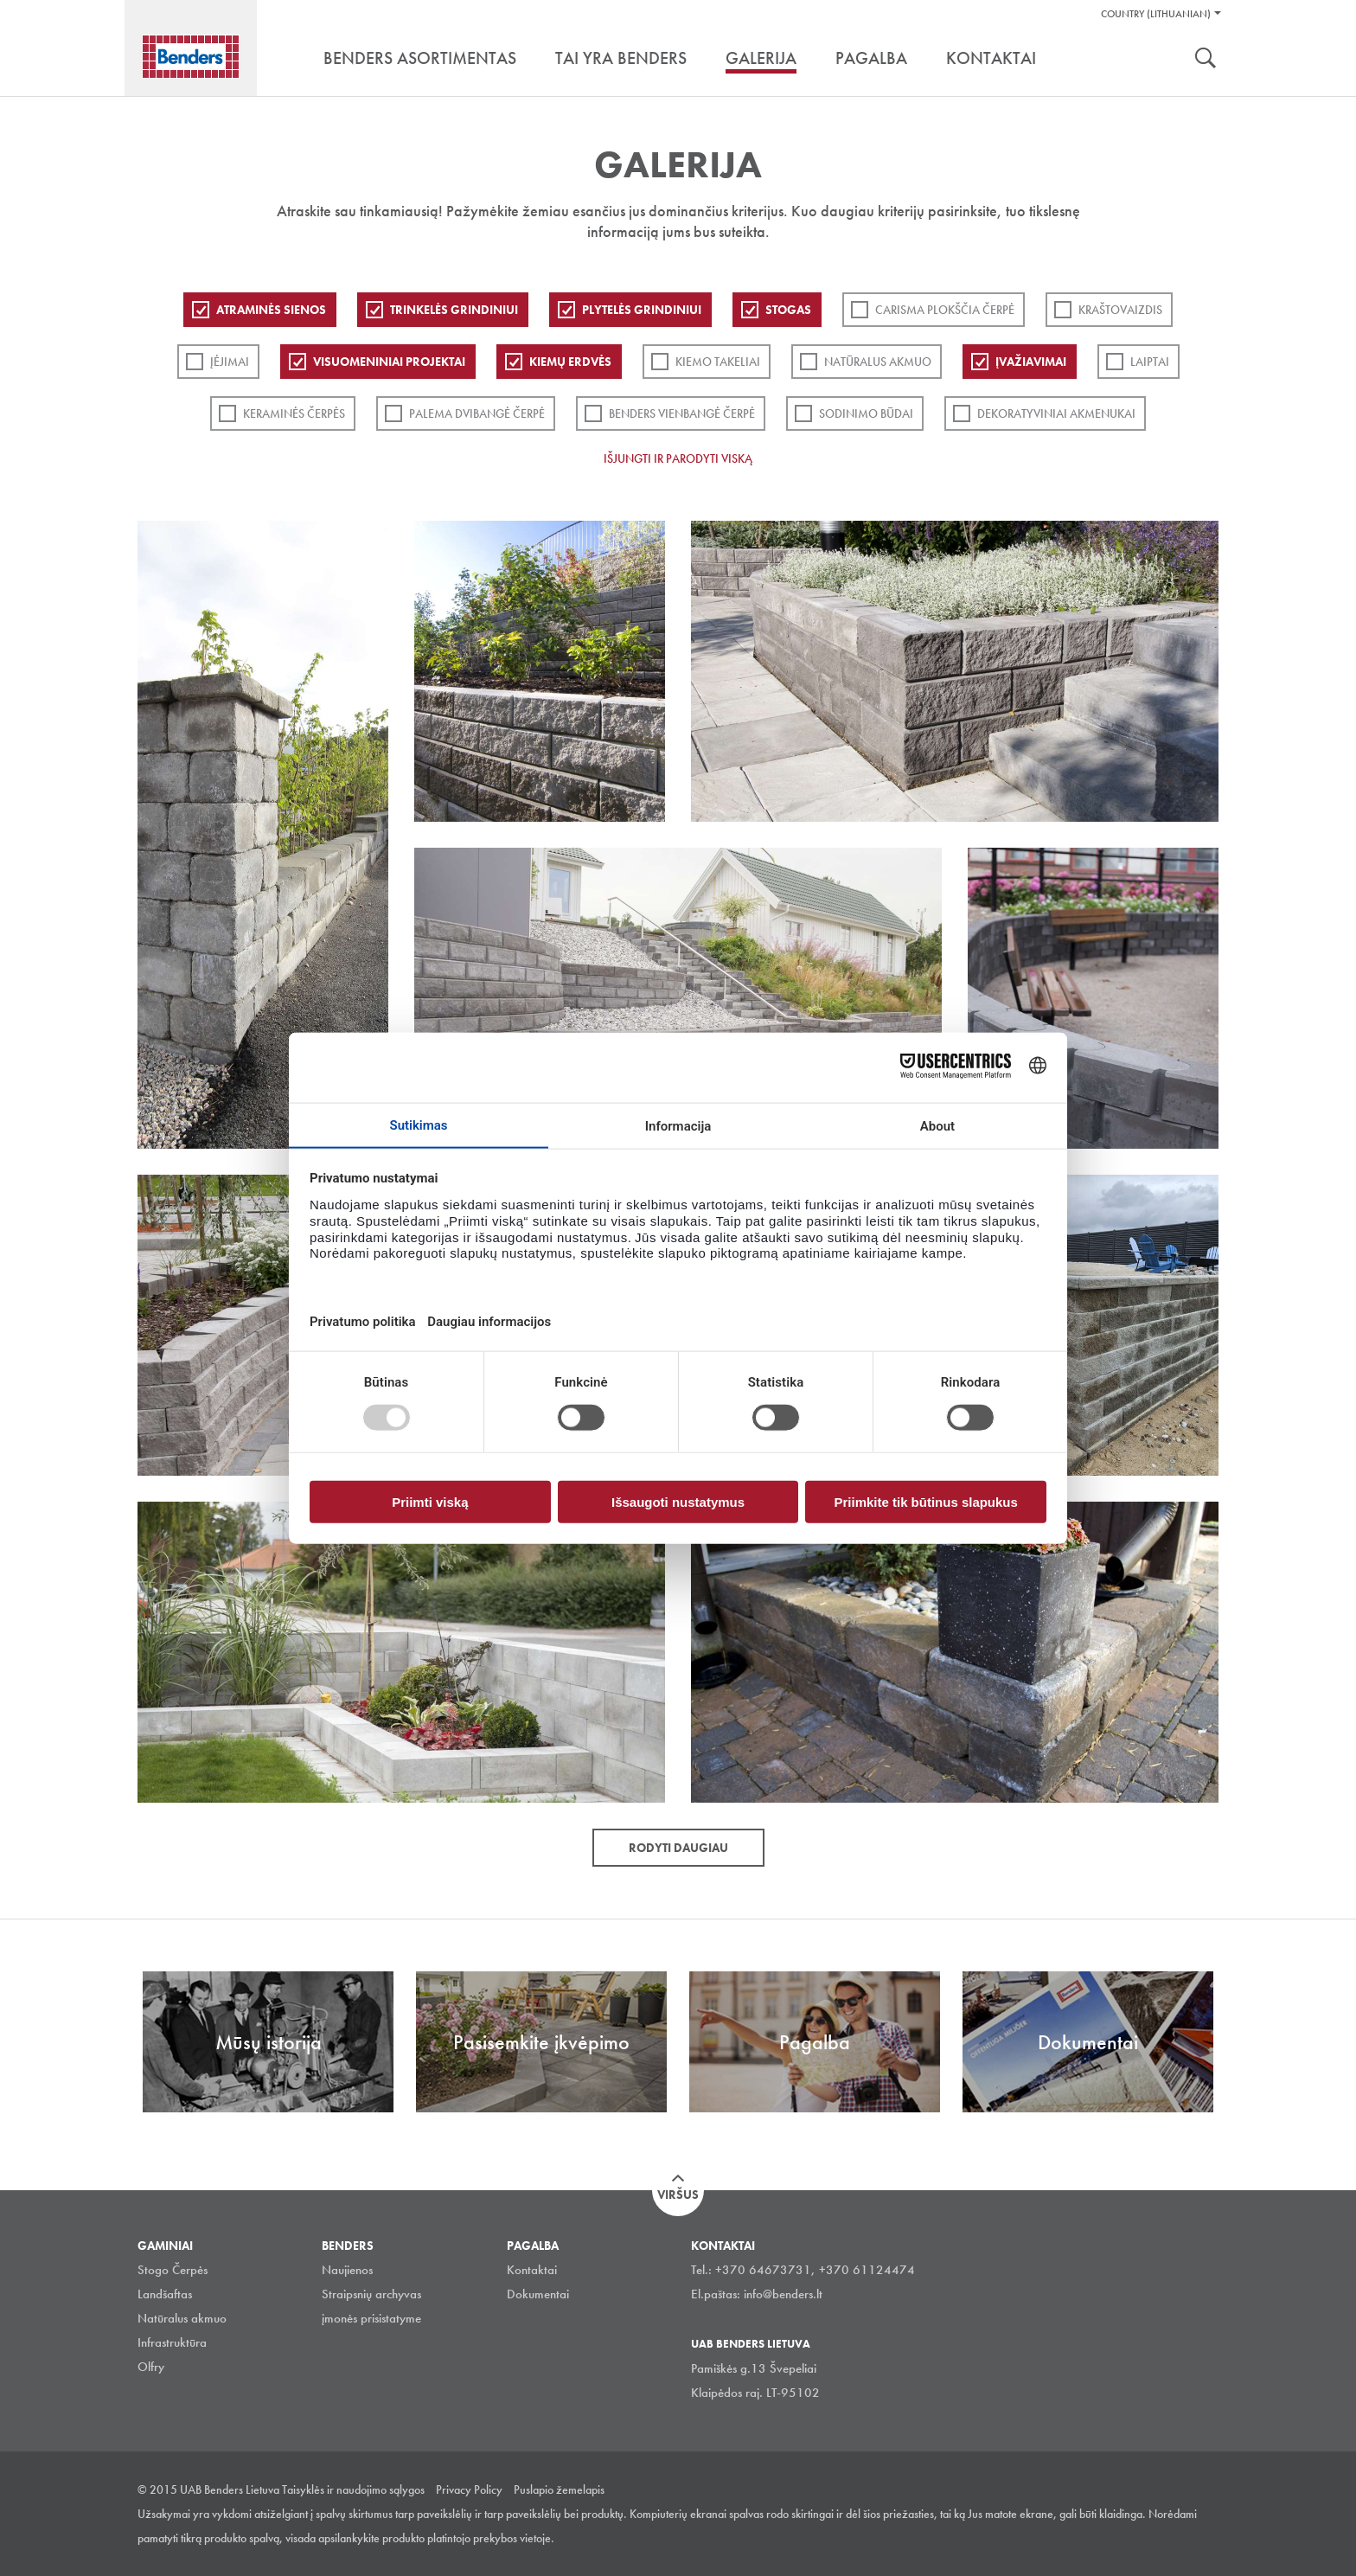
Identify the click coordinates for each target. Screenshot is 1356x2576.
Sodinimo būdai (866, 413)
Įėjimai (229, 361)
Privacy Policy (469, 2489)
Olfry (151, 2366)
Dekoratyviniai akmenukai (1056, 413)
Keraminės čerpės (294, 413)
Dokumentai (538, 2294)
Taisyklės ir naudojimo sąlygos (353, 2489)
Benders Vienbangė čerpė (682, 413)
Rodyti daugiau (678, 1847)
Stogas (788, 309)
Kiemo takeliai (717, 361)
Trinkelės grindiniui (454, 309)
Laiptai (1149, 361)
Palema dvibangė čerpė (477, 413)
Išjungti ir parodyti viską (678, 458)
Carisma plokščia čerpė (944, 309)
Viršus (678, 2194)
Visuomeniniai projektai (389, 361)
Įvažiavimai (1030, 361)
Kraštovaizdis (1120, 309)
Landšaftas (165, 2294)
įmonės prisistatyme (371, 2318)
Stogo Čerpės (173, 2269)
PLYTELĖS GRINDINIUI (641, 309)
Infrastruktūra (172, 2342)
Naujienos (347, 2269)
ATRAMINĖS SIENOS (271, 309)
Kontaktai (532, 2269)
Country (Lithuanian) (1156, 14)
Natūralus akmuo (877, 361)
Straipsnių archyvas (371, 2294)
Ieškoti (1205, 59)
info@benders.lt (783, 2294)
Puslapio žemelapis (559, 2489)
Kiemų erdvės (570, 361)
